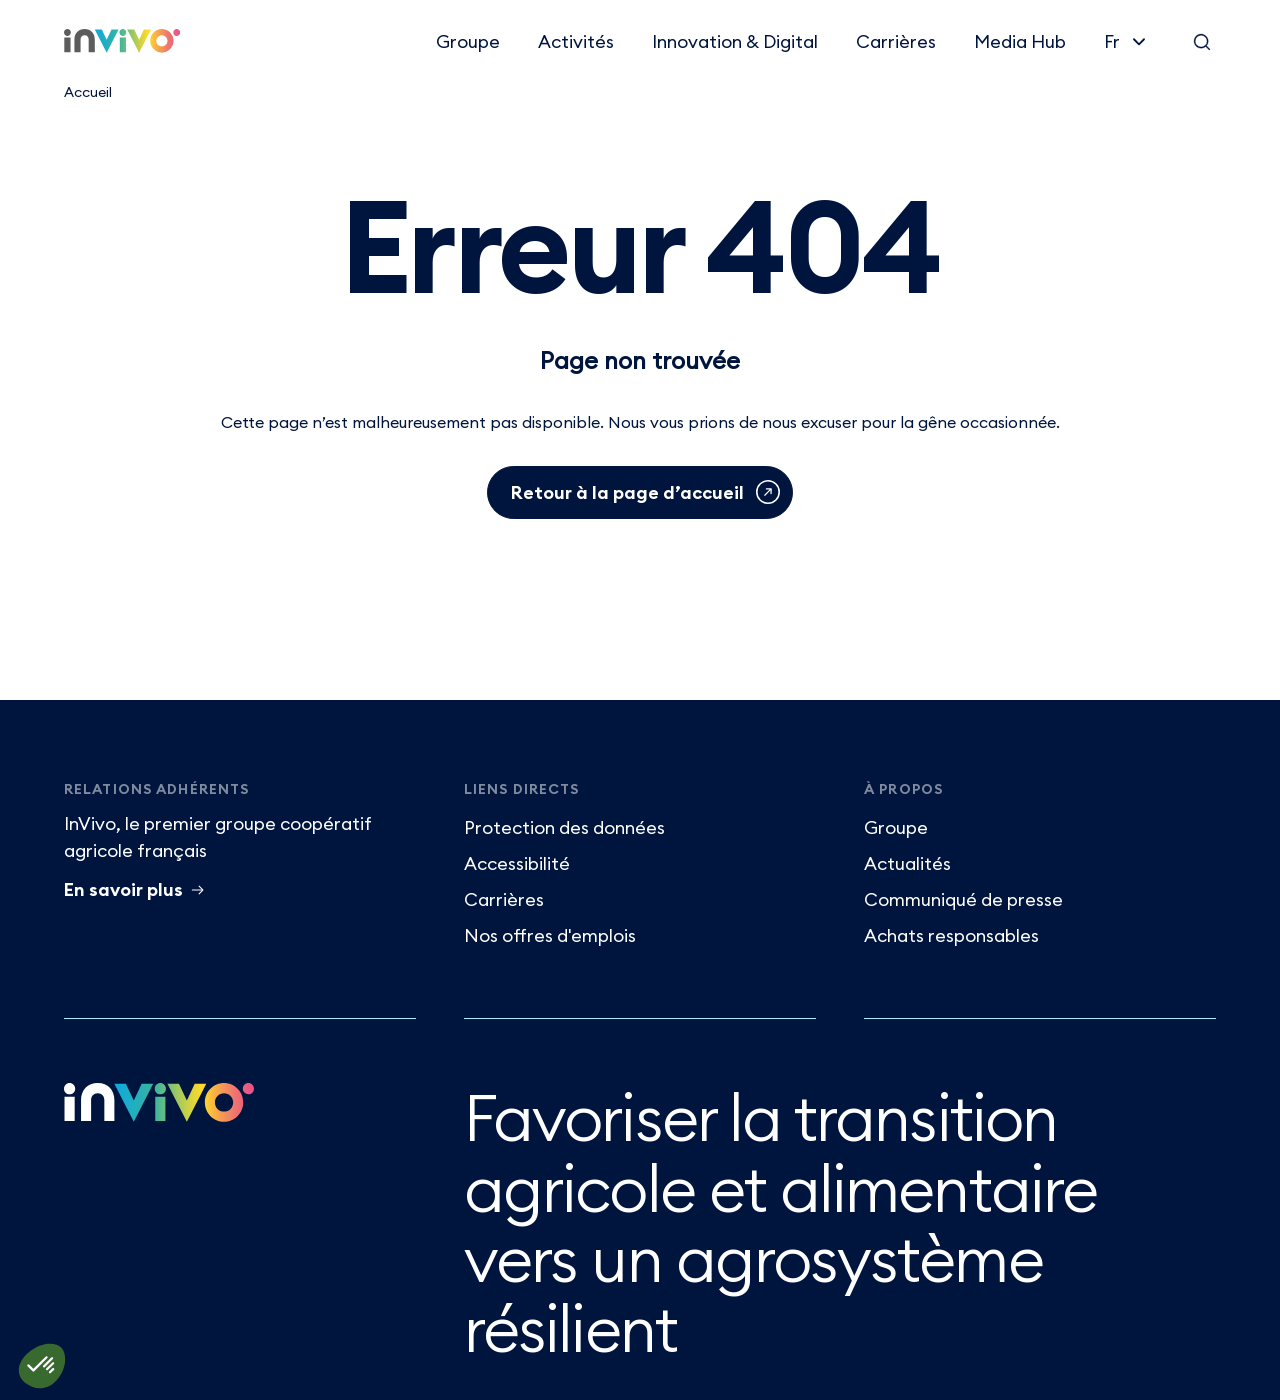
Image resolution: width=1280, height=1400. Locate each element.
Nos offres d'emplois (550, 935)
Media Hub (1020, 41)
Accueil (88, 92)
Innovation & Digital (735, 41)
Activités (576, 41)
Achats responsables (951, 935)
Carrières (896, 41)
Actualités (907, 863)
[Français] (1127, 41)
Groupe (468, 41)
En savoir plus (123, 889)
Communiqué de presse (963, 899)
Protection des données (564, 827)
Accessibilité (517, 863)
